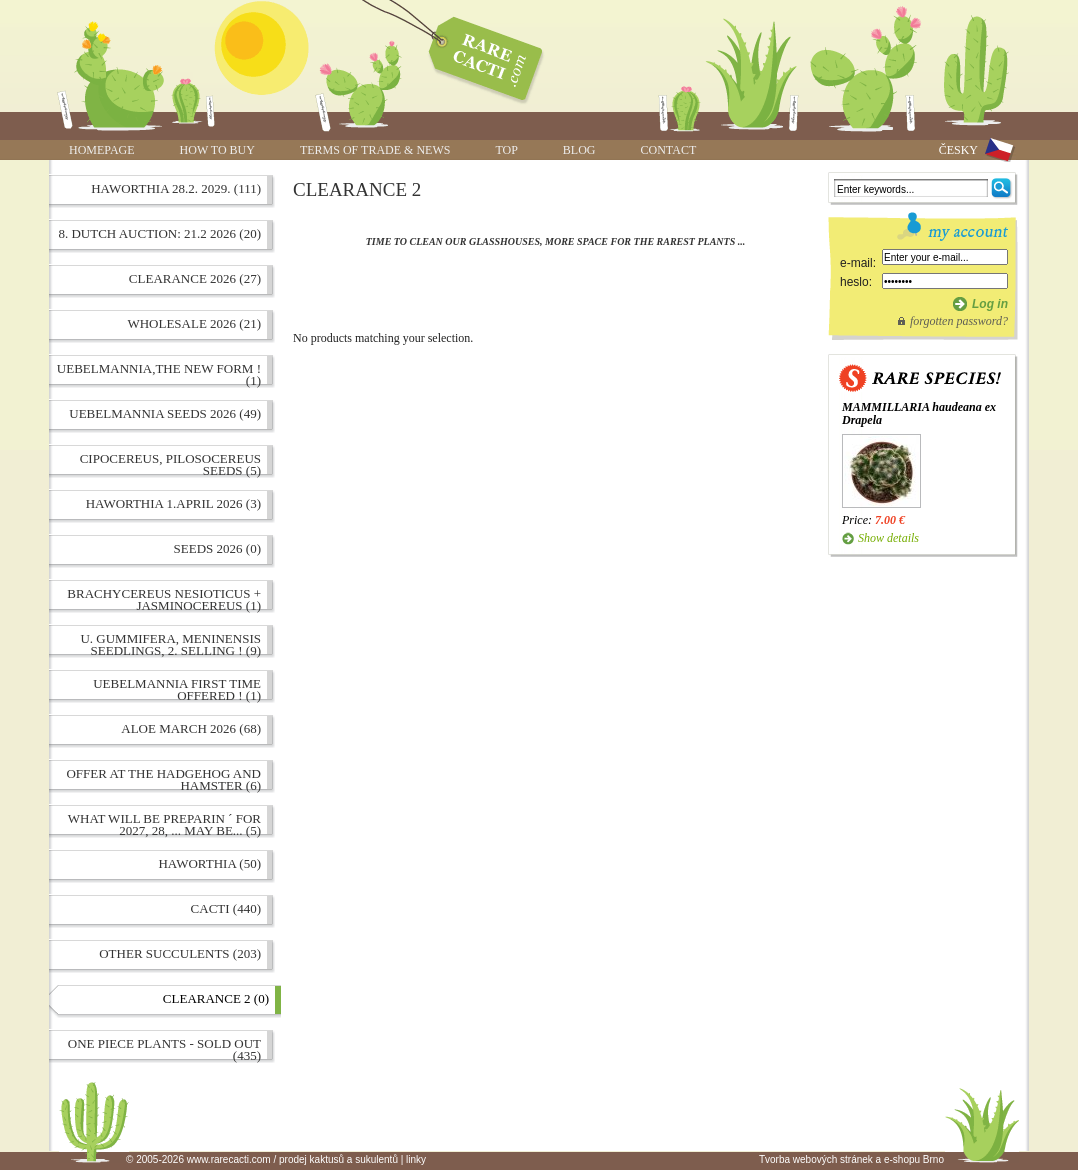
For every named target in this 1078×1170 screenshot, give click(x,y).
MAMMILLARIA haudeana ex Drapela (919, 413)
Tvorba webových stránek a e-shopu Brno (851, 1159)
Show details (888, 538)
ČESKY (958, 150)
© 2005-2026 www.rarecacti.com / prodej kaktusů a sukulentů (262, 1159)
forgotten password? (959, 321)
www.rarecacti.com (475, 55)
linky (416, 1159)
